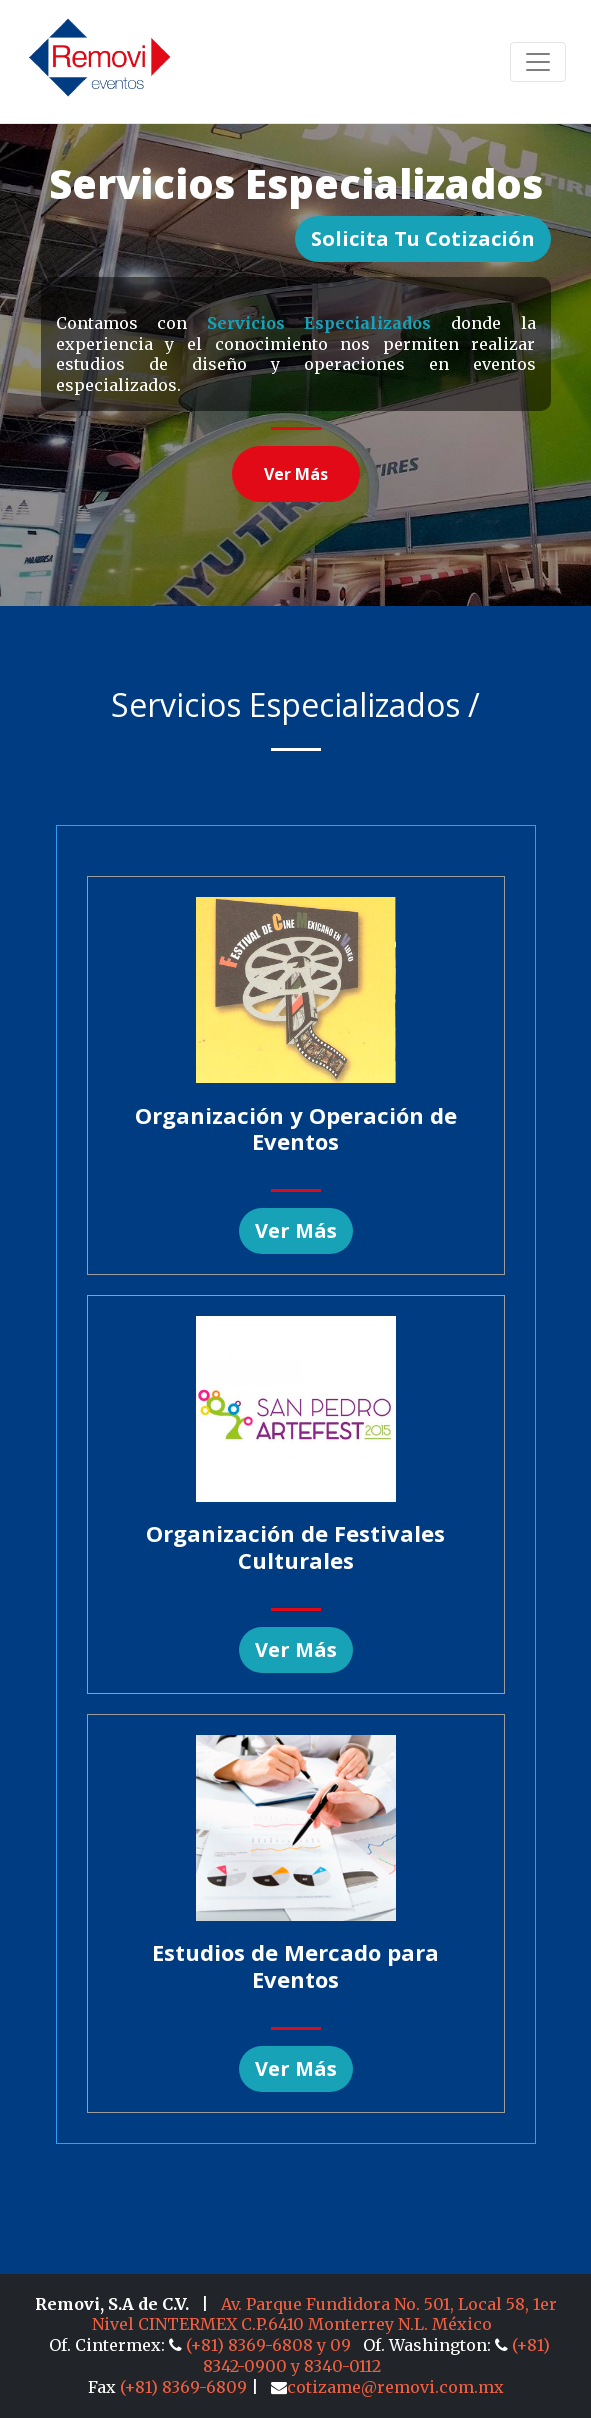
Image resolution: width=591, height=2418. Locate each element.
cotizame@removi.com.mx (387, 2387)
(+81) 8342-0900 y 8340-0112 (377, 2355)
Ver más (296, 474)
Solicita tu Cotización (423, 238)
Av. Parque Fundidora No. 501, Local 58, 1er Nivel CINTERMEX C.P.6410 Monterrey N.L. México (324, 2314)
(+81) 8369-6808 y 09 (262, 2345)
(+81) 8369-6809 (183, 2387)
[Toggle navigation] (538, 62)
